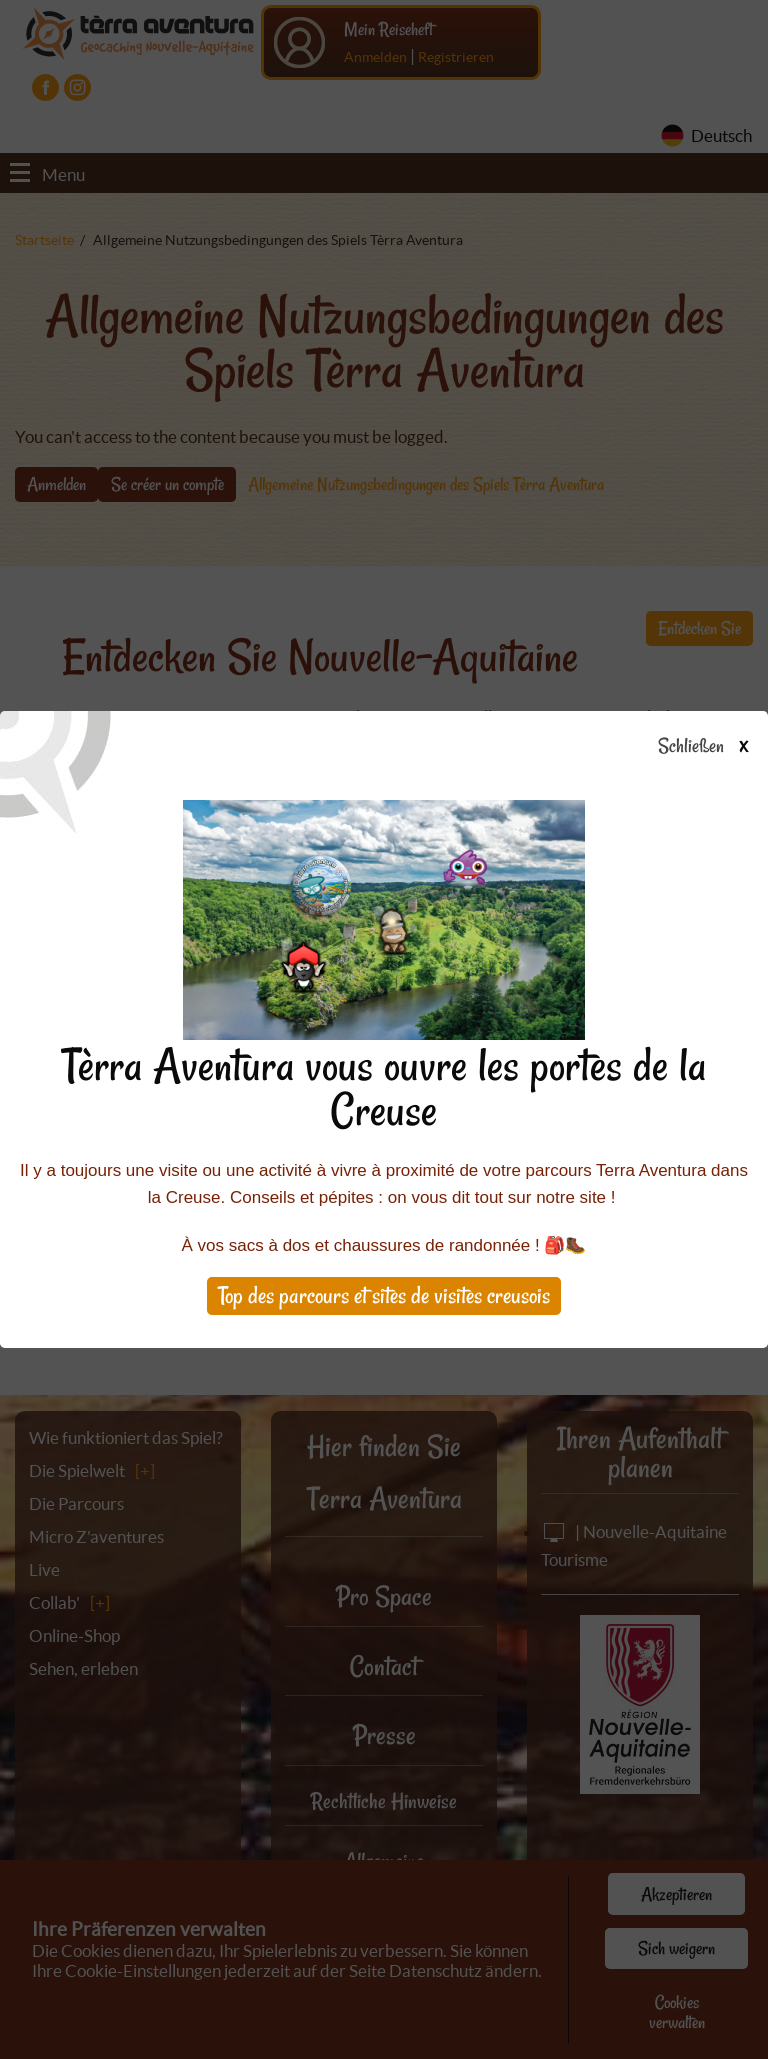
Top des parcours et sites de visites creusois (384, 1295)
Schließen (720, 747)
